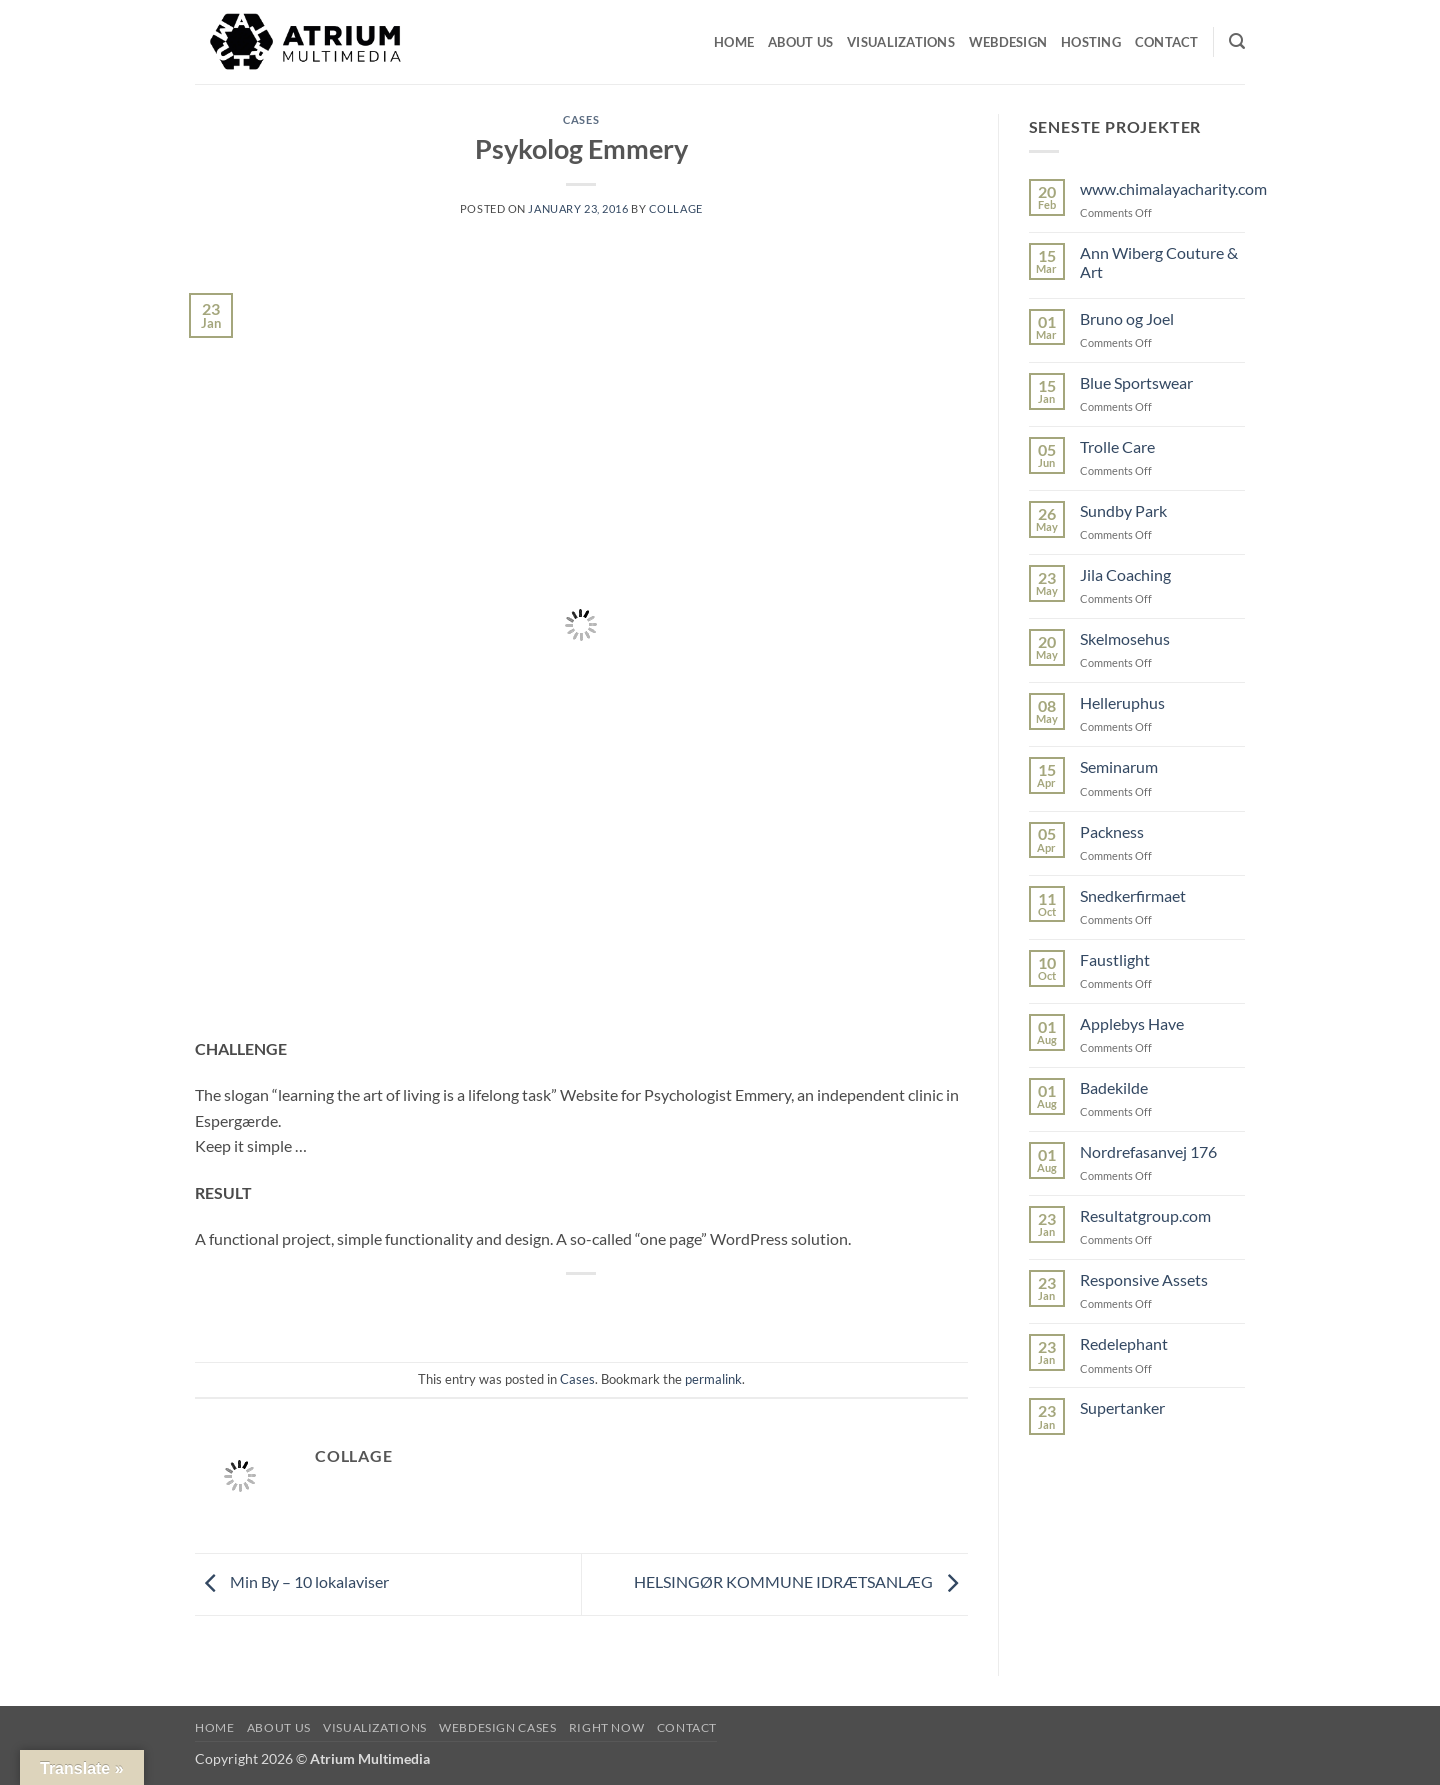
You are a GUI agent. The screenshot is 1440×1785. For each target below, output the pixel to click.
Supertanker (1122, 1407)
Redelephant (1124, 1343)
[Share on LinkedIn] (654, 1307)
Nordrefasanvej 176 (1148, 1151)
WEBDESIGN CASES (497, 1727)
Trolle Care (1117, 446)
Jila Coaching (1125, 574)
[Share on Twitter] (545, 1307)
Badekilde (1114, 1087)
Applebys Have (1132, 1023)
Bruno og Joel (1127, 318)
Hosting (1091, 42)
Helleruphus (1122, 702)
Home (734, 42)
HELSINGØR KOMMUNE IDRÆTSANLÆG (801, 1582)
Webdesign (1008, 42)
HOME (214, 1727)
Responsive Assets (1144, 1279)
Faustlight (1115, 959)
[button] (1237, 41)
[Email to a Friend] (582, 1307)
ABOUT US (279, 1727)
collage (676, 208)
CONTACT (1167, 42)
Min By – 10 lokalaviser (292, 1582)
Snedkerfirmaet (1133, 895)
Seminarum (1119, 766)
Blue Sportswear (1136, 382)
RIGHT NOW (607, 1727)
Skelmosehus (1125, 638)
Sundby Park (1123, 510)
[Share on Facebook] (509, 1307)
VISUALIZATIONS (375, 1727)
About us (800, 42)
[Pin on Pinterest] (618, 1307)
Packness (1112, 831)
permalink (713, 1379)
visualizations (901, 42)
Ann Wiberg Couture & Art (1159, 262)
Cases (581, 119)
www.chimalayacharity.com (1173, 188)
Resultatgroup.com (1145, 1215)
